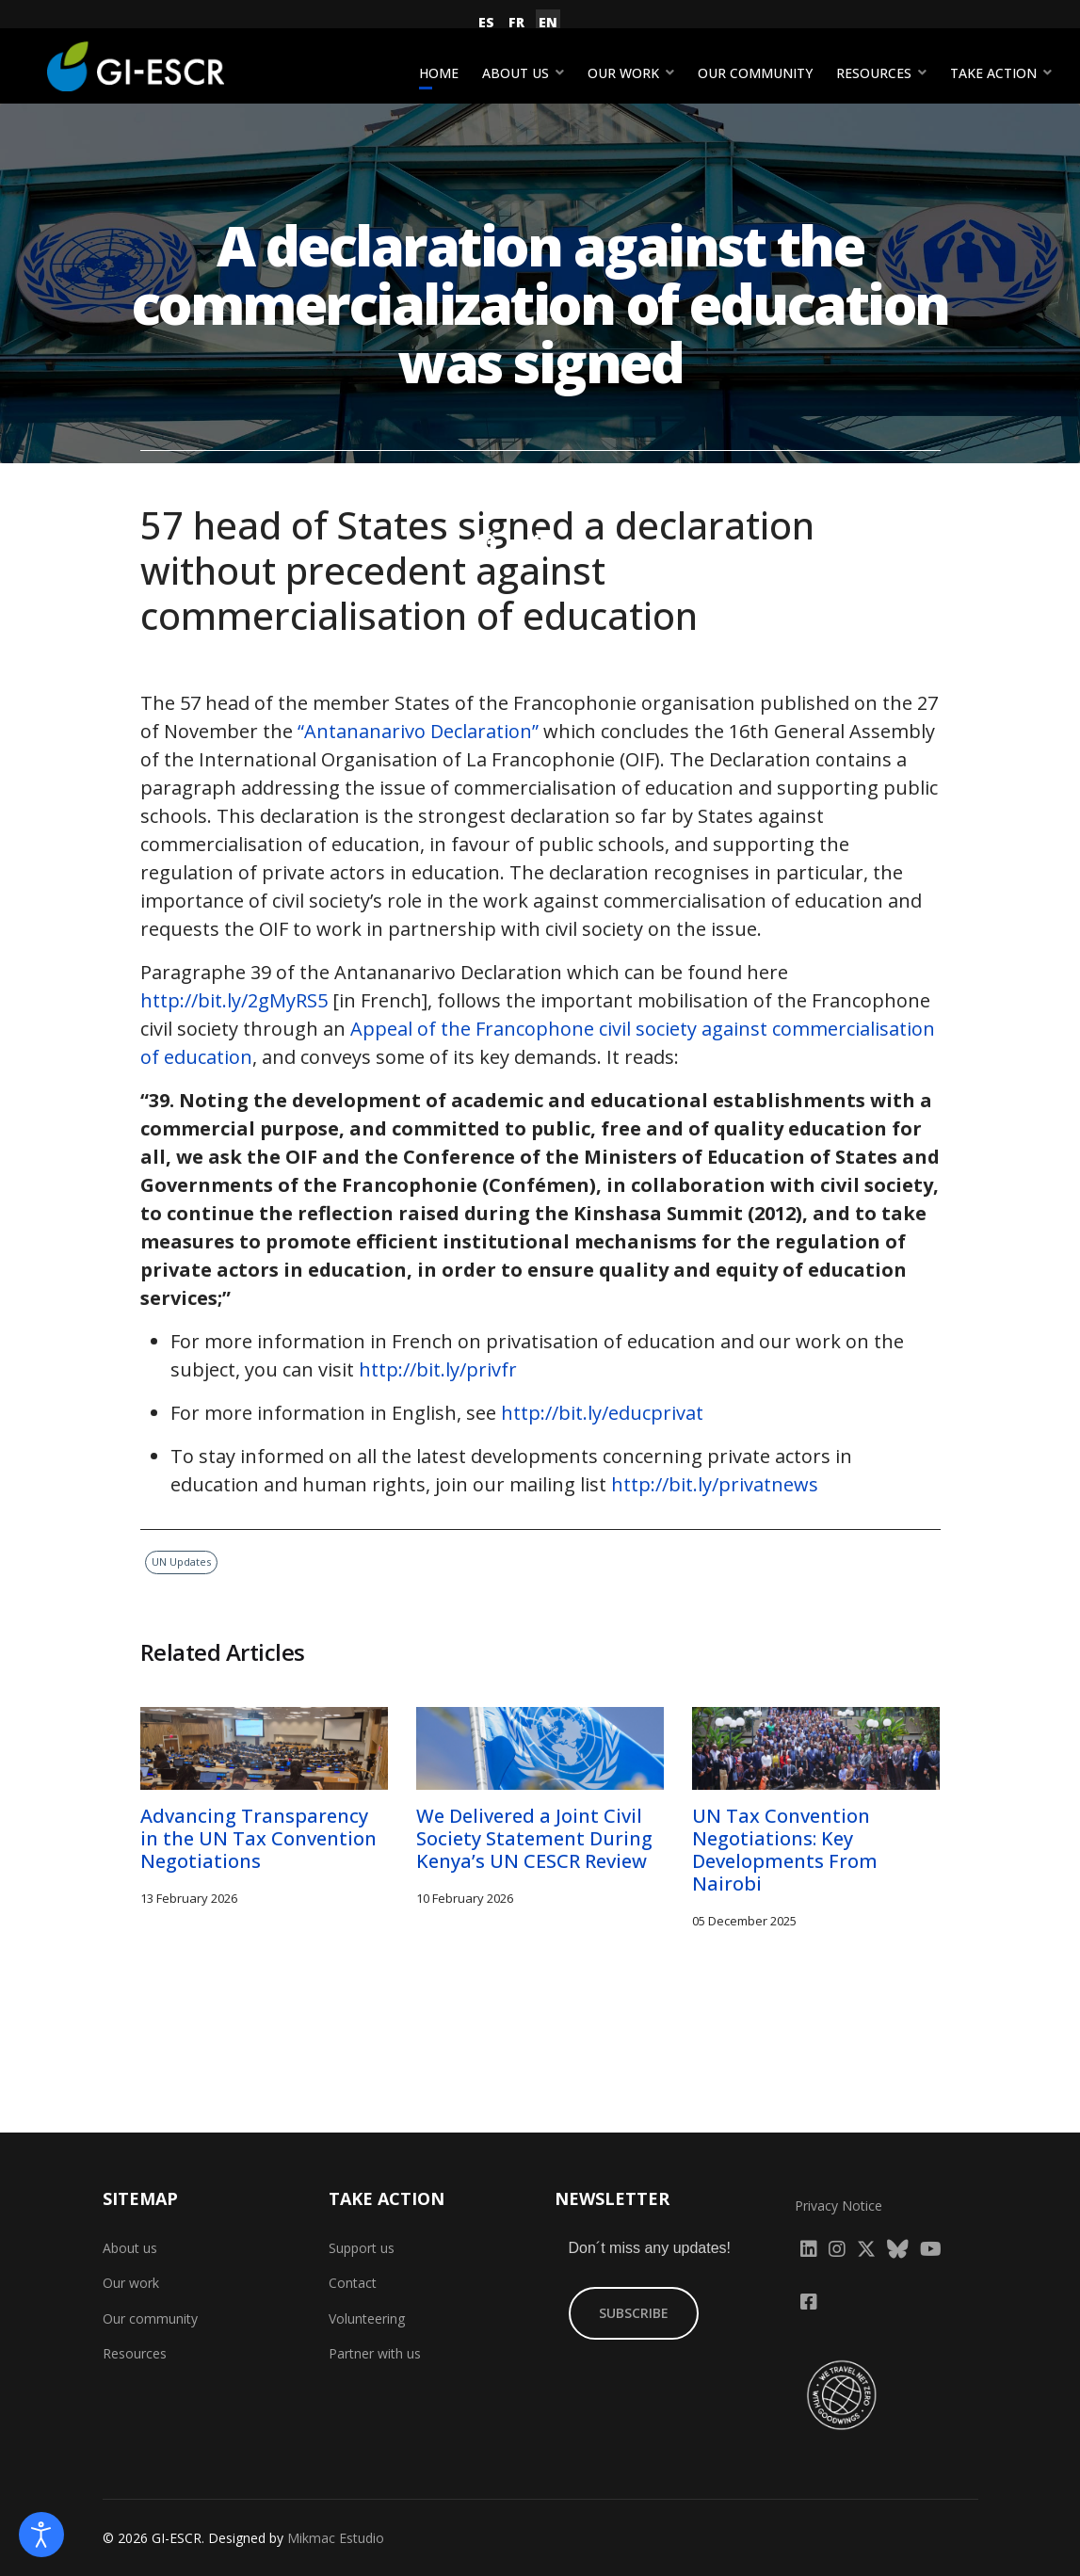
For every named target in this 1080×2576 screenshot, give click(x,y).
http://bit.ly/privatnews (714, 1484)
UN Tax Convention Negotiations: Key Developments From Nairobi (785, 1849)
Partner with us (375, 2353)
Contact (353, 2283)
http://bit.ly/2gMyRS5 (234, 1000)
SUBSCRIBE (634, 2313)
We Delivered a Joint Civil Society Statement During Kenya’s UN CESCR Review (534, 1838)
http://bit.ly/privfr (438, 1369)
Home (439, 73)
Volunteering (367, 2318)
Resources (873, 73)
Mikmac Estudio (335, 2538)
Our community (755, 73)
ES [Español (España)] (486, 22)
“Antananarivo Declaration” (418, 731)
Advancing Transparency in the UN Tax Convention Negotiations (258, 1838)
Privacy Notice (838, 2205)
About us (515, 73)
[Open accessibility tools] (41, 2534)
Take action (993, 73)
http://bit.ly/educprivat (602, 1412)
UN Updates (593, 476)
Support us (362, 2248)
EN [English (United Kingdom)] (548, 22)
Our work (623, 73)
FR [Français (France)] (516, 22)
